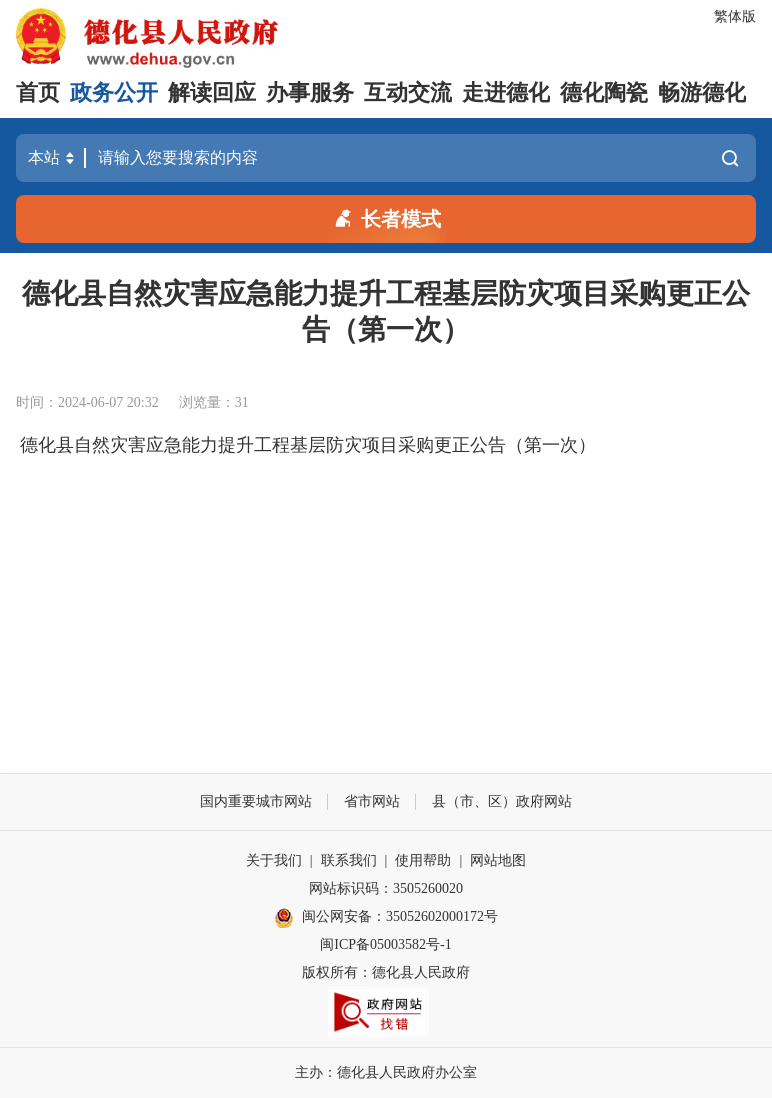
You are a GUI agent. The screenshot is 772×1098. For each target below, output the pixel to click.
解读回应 (212, 92)
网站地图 (498, 860)
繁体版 (735, 16)
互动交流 (408, 92)
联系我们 (349, 860)
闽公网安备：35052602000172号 (386, 918)
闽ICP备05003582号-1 (385, 944)
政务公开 (114, 92)
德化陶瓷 (604, 92)
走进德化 (506, 92)
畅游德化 (702, 92)
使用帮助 (423, 860)
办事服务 (310, 92)
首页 (38, 92)
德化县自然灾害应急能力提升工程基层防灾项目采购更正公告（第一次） (308, 445)
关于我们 (274, 860)
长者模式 (386, 217)
